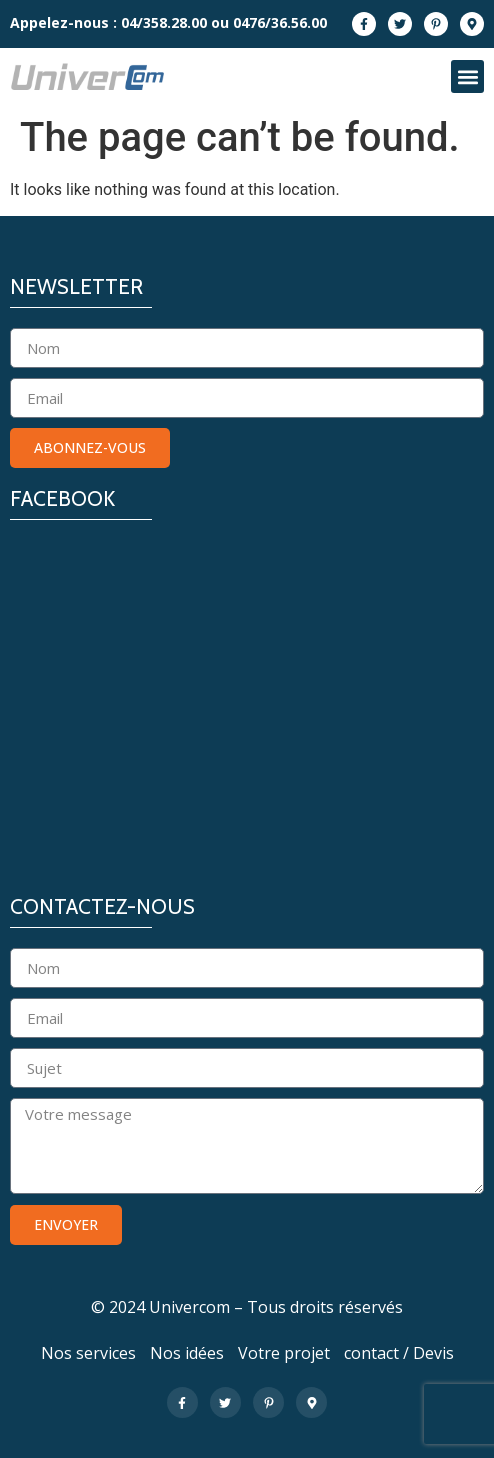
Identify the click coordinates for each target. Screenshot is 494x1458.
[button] (467, 76)
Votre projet (284, 1353)
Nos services (88, 1353)
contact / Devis (399, 1353)
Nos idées (187, 1353)
